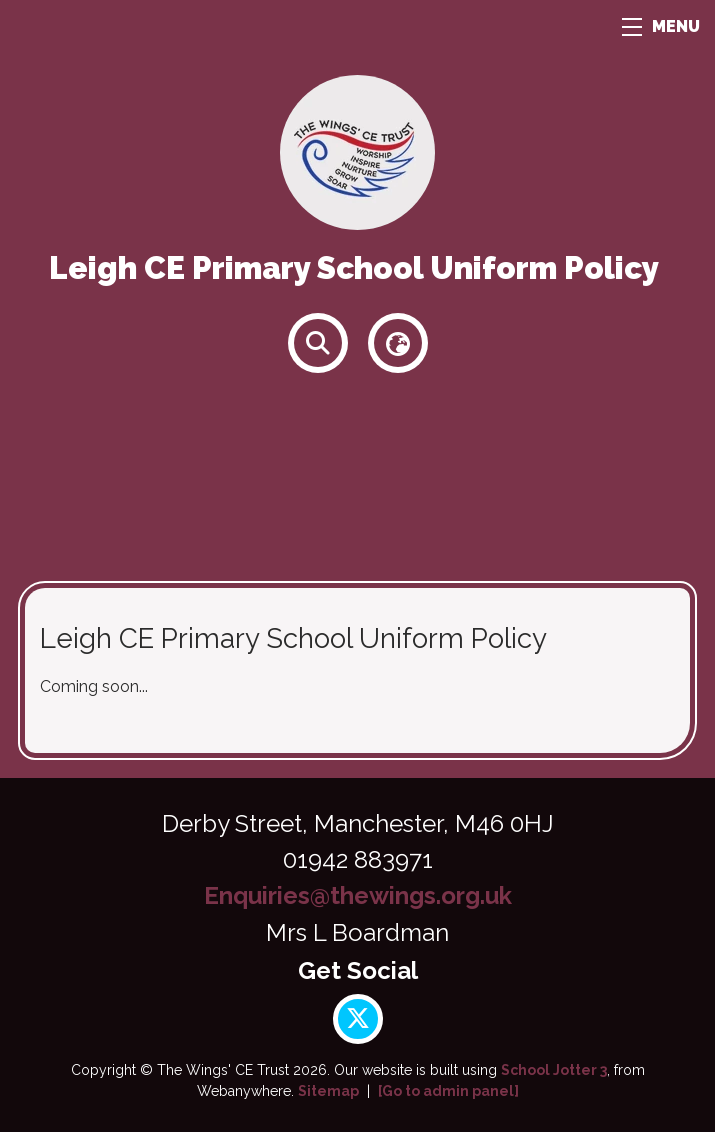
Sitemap (328, 1091)
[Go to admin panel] (448, 1091)
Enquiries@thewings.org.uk (358, 895)
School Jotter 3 (554, 1070)
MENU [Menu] (661, 26)
